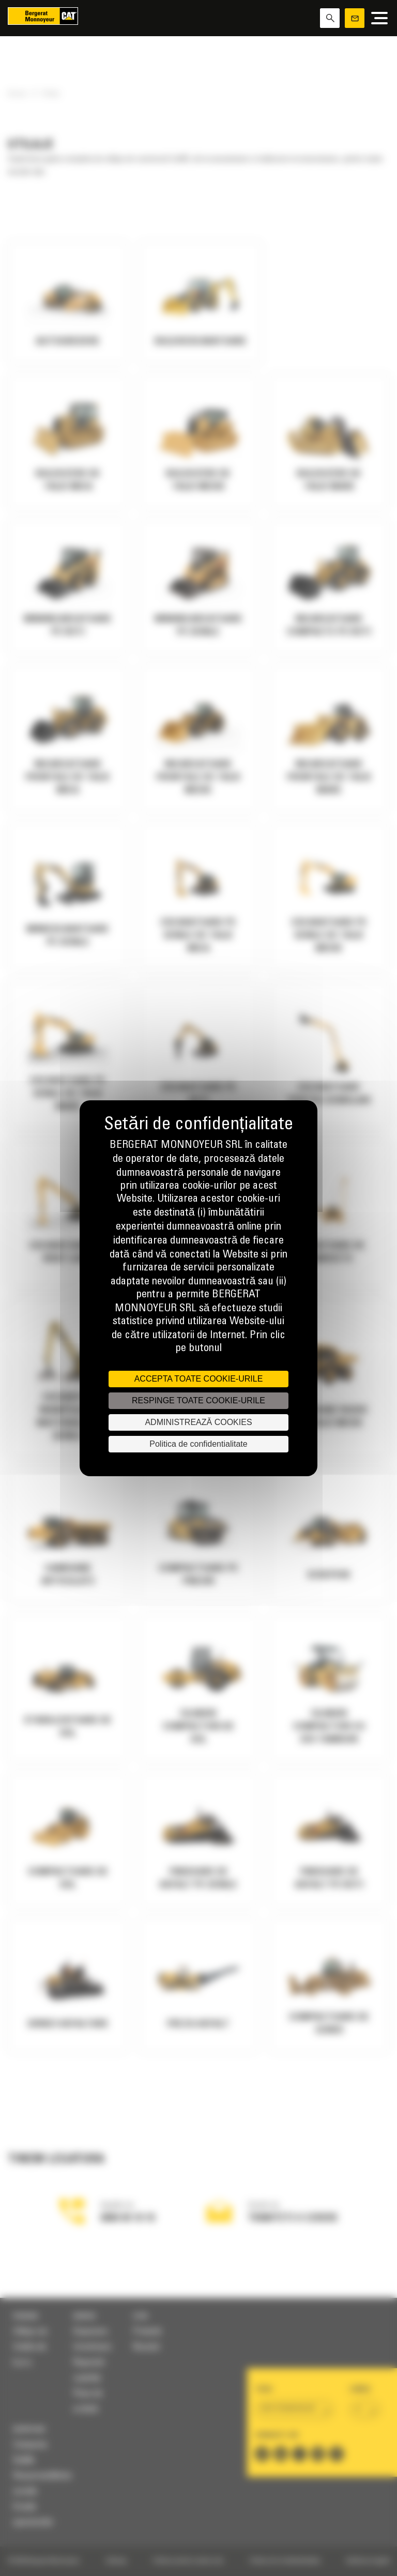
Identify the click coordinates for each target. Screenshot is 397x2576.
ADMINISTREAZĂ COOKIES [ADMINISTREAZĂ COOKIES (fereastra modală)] (198, 1422)
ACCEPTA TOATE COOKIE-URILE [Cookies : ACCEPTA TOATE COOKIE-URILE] (198, 1378)
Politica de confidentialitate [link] (198, 1443)
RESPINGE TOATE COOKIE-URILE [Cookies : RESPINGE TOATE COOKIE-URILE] (198, 1400)
